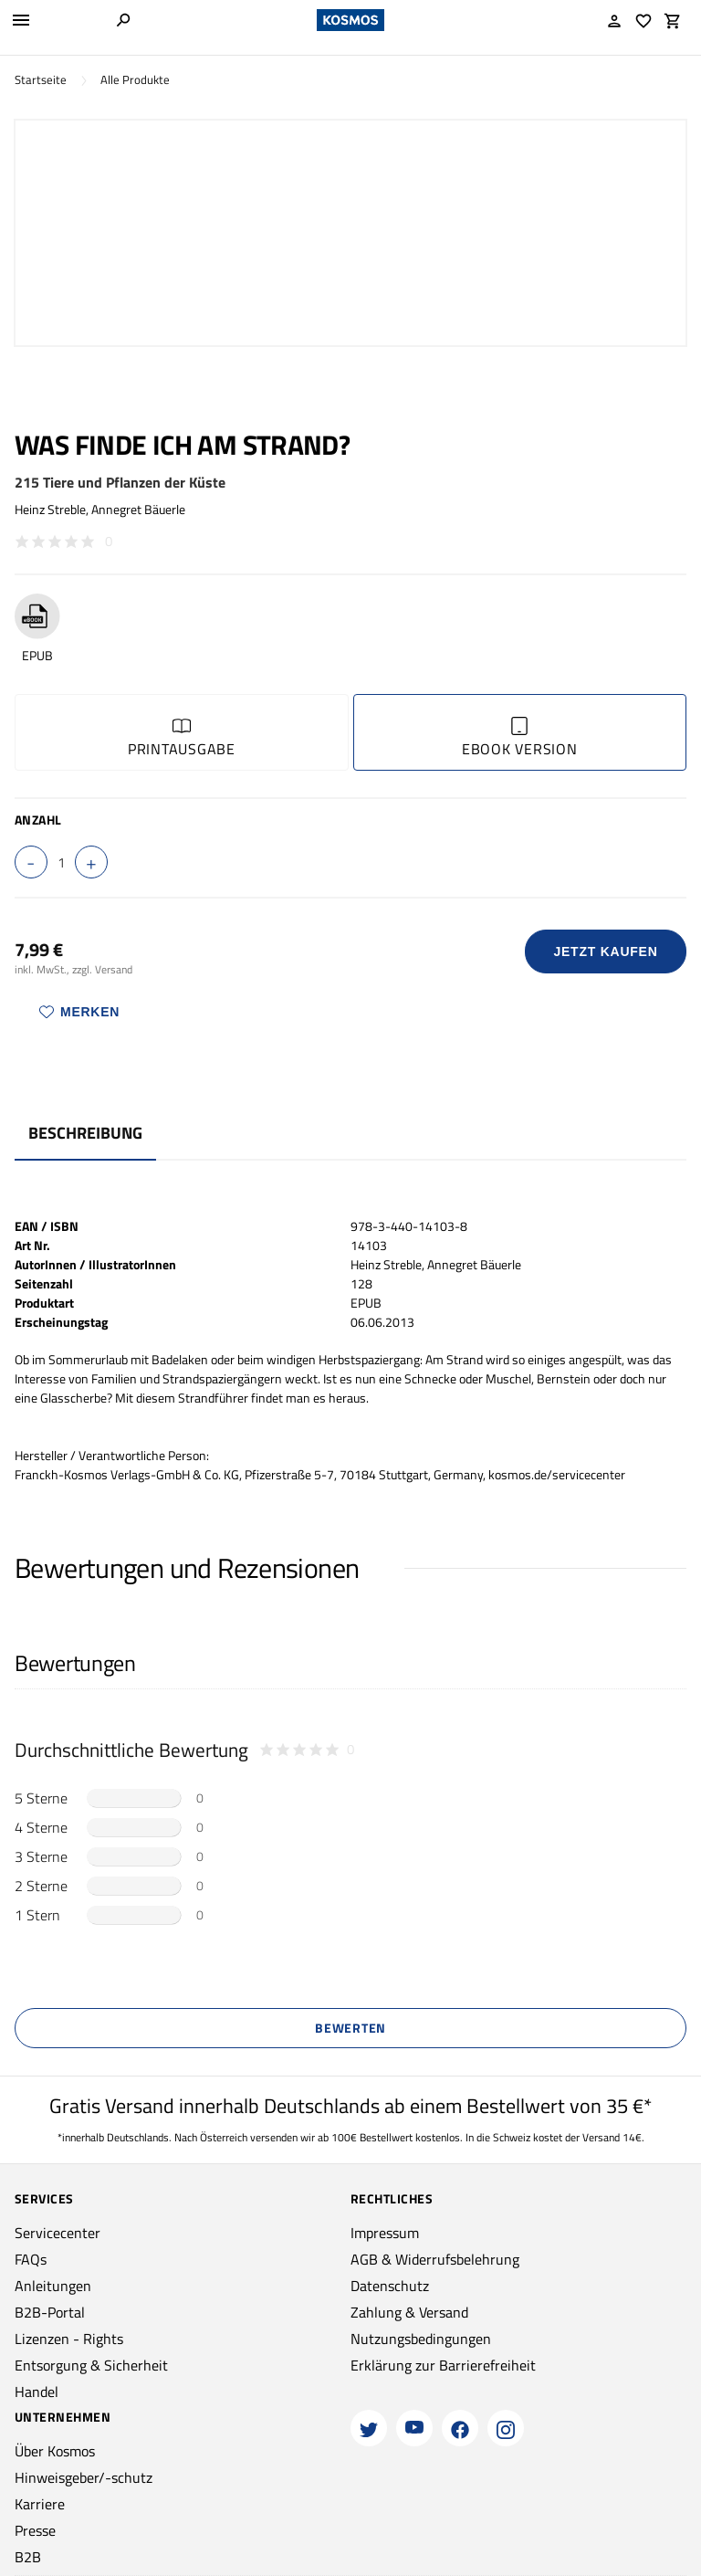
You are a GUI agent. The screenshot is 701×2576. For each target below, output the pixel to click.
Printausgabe (181, 738)
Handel (36, 2392)
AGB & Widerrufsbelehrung (434, 2259)
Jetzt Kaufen (606, 951)
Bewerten (350, 2027)
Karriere (40, 2504)
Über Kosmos (55, 2451)
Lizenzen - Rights (69, 2339)
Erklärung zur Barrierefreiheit (443, 2365)
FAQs (31, 2259)
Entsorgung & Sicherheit (91, 2365)
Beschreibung (85, 1132)
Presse (35, 2530)
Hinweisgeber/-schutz (83, 2477)
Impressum (384, 2233)
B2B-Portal (50, 2312)
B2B (28, 2557)
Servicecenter (57, 2233)
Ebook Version (520, 738)
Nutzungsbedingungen (420, 2339)
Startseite (41, 80)
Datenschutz (389, 2286)
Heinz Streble (50, 509)
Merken (79, 1011)
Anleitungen (53, 2286)
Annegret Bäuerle (138, 509)
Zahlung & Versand (409, 2312)
